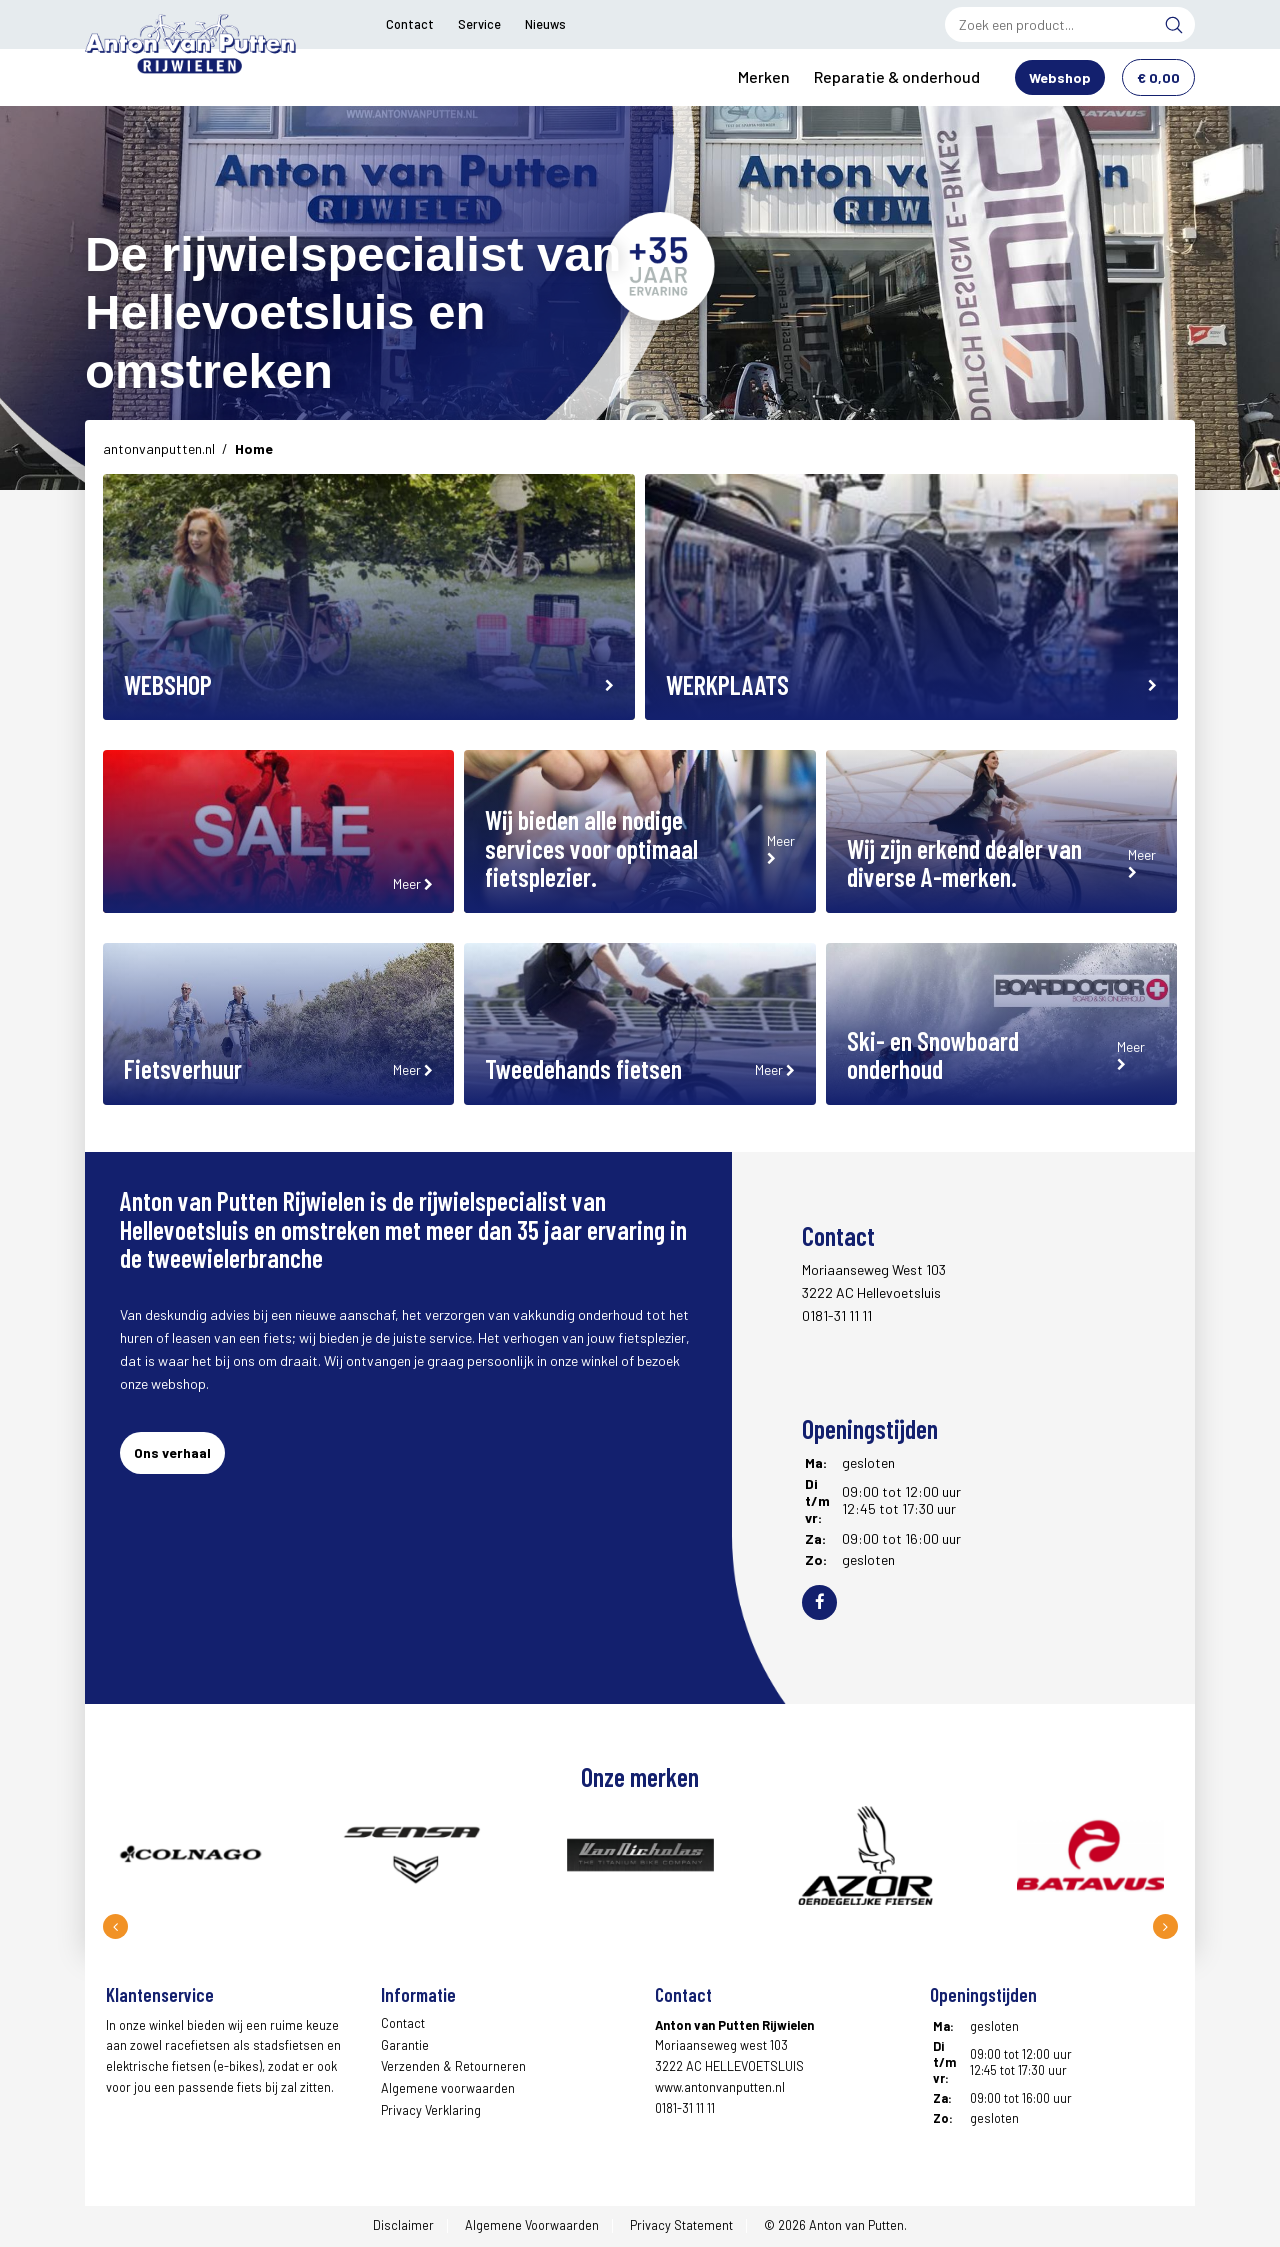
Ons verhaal (172, 1454)
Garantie (405, 2046)
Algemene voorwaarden (448, 2090)
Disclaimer (403, 2227)
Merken (764, 77)
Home (254, 450)
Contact (410, 24)
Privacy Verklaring (431, 2112)
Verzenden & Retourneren (453, 2068)
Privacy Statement (681, 2227)
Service (479, 24)
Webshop (1060, 78)
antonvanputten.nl (159, 450)
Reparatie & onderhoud (897, 77)
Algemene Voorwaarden (532, 2227)
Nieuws (545, 24)
